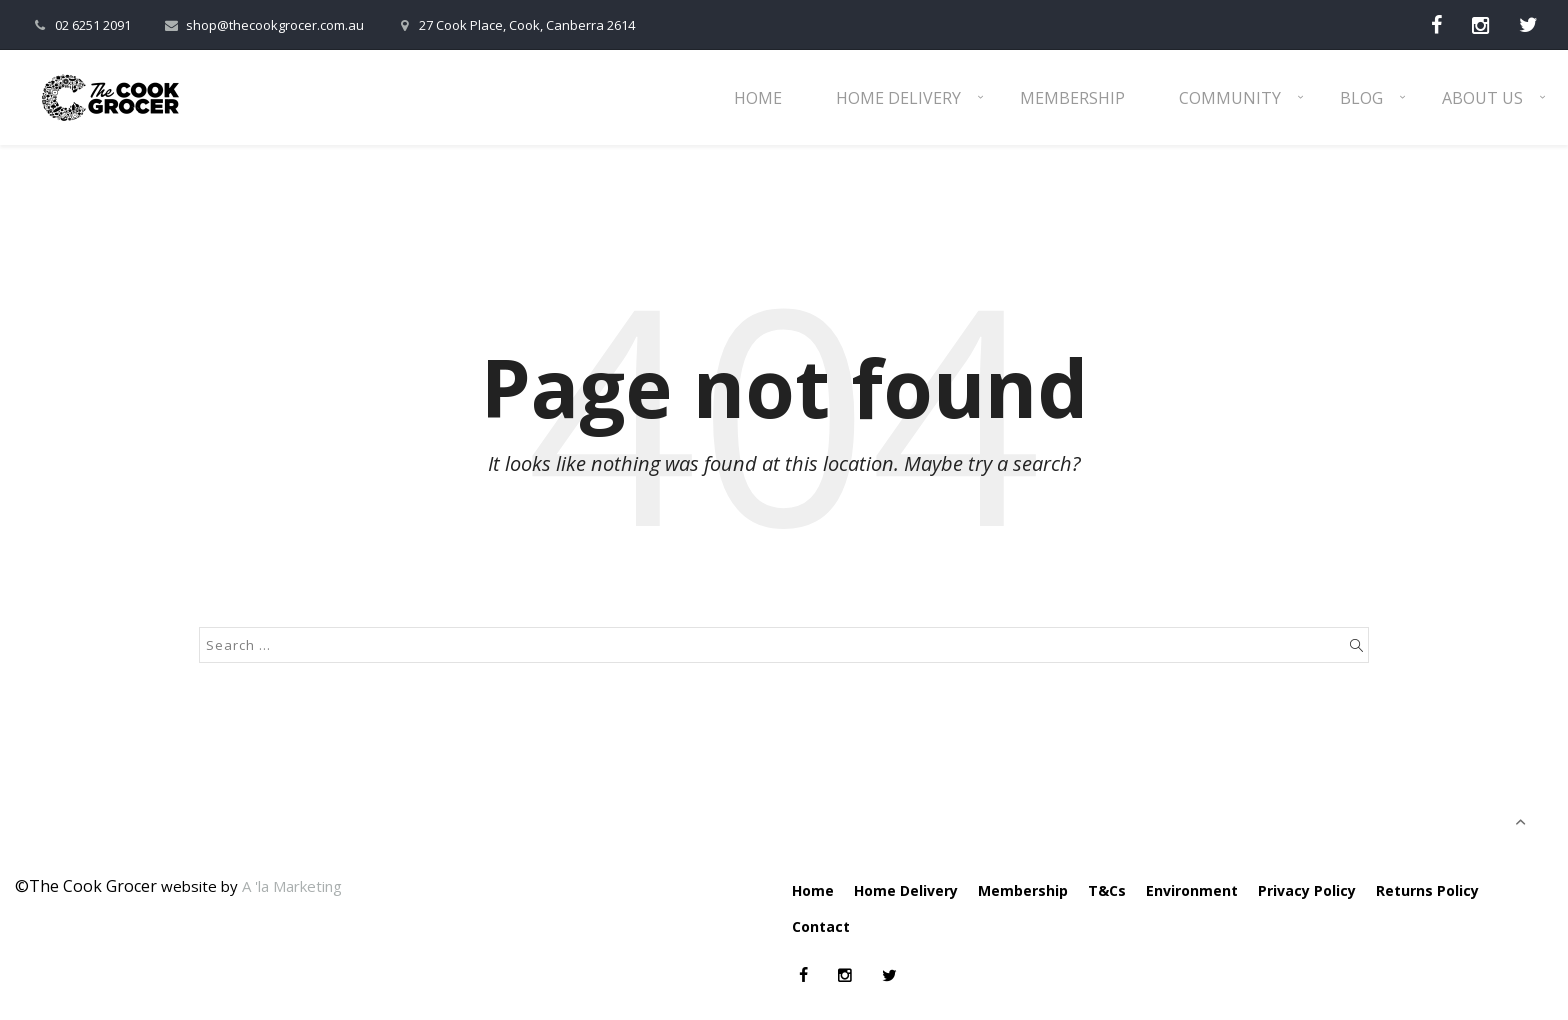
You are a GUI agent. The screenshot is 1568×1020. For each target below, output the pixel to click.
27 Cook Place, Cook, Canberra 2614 (514, 25)
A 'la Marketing (292, 886)
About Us (1482, 98)
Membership (1072, 98)
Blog (1361, 98)
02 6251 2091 (80, 25)
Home (758, 98)
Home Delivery (898, 98)
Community (1230, 98)
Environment (1192, 890)
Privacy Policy (1307, 890)
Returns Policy (1427, 890)
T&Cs (1107, 890)
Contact (821, 926)
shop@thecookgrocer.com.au (262, 25)
